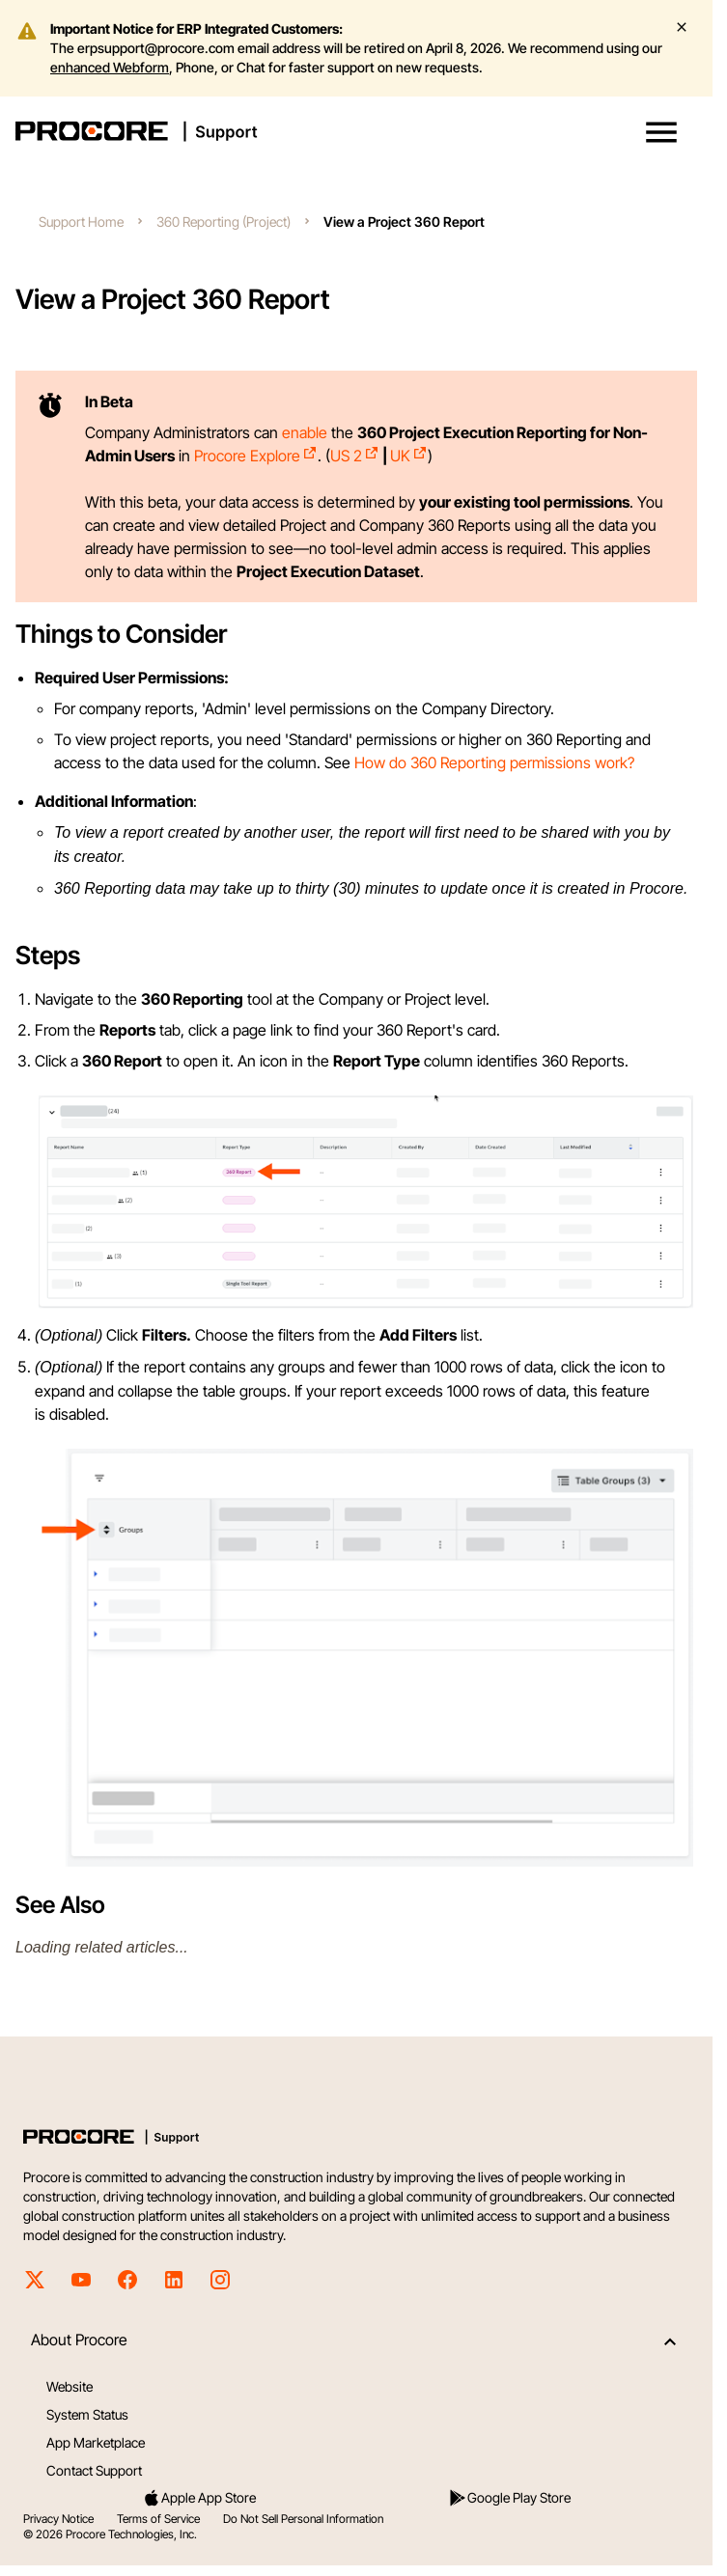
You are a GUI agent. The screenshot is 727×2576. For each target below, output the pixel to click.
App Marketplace (95, 2442)
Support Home (81, 221)
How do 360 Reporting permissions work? (494, 762)
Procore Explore (256, 455)
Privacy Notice (58, 2518)
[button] (661, 132)
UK (409, 455)
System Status (87, 2414)
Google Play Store (509, 2497)
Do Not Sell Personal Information (303, 2518)
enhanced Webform (109, 67)
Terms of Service (158, 2518)
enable (304, 432)
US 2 (354, 455)
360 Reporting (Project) (223, 221)
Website (69, 2386)
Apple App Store (199, 2497)
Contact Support (94, 2470)
